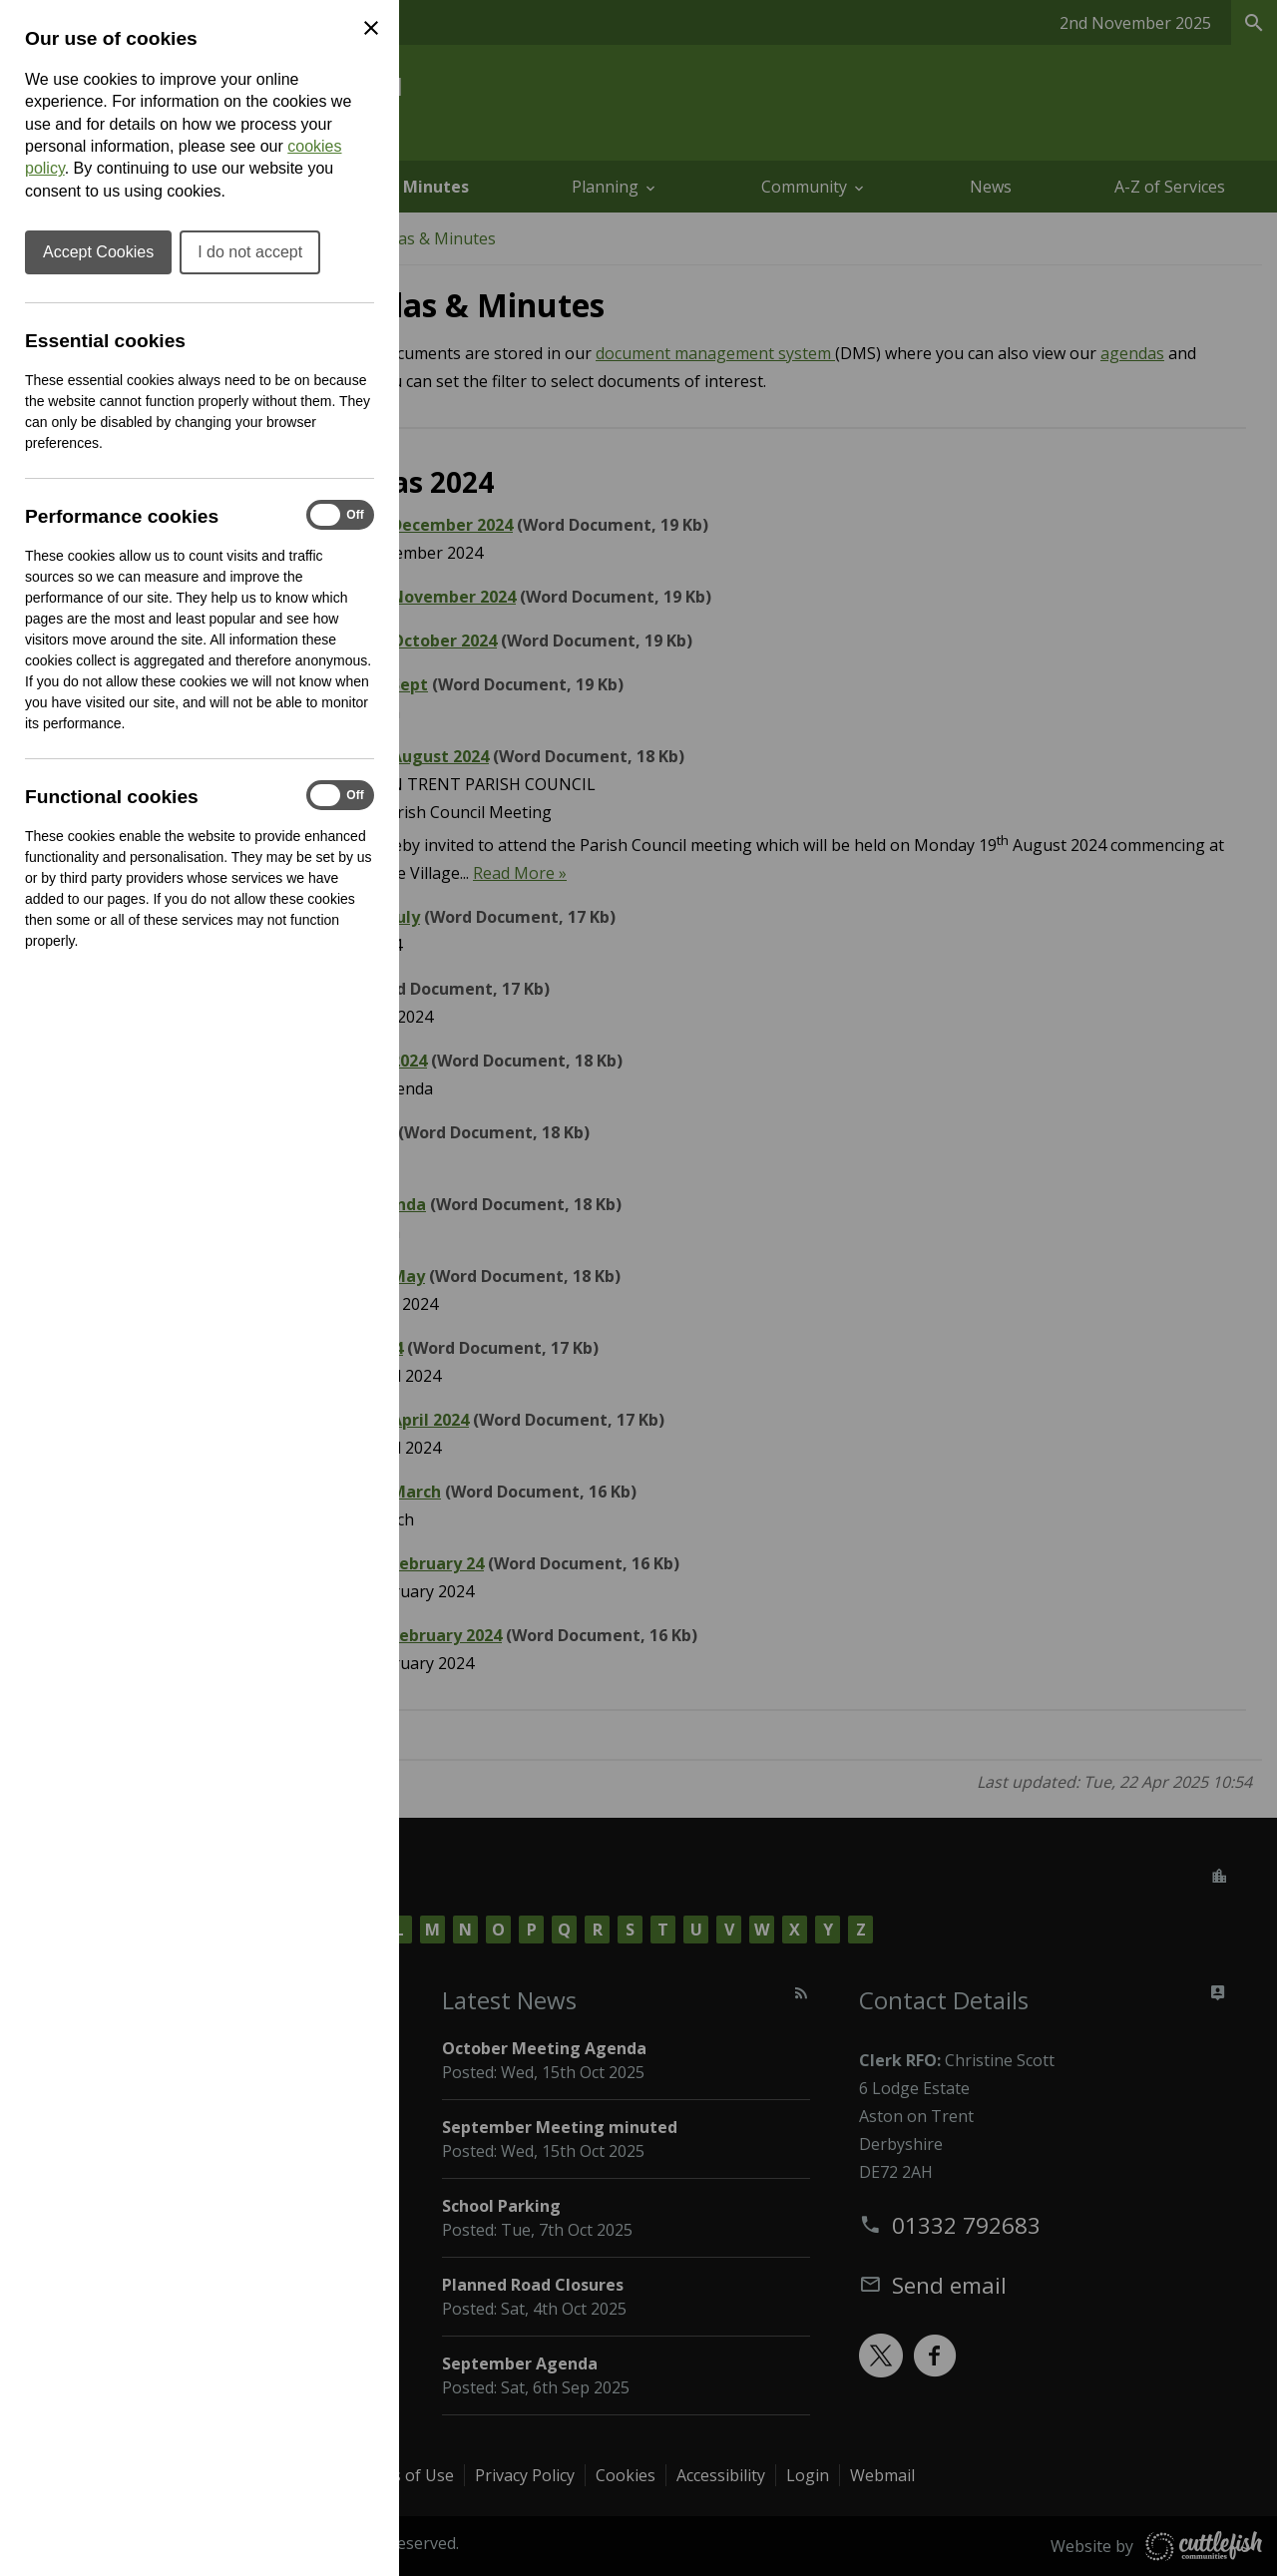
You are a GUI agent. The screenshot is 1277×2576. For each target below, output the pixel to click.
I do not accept (250, 251)
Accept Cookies (98, 251)
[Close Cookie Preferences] (371, 28)
